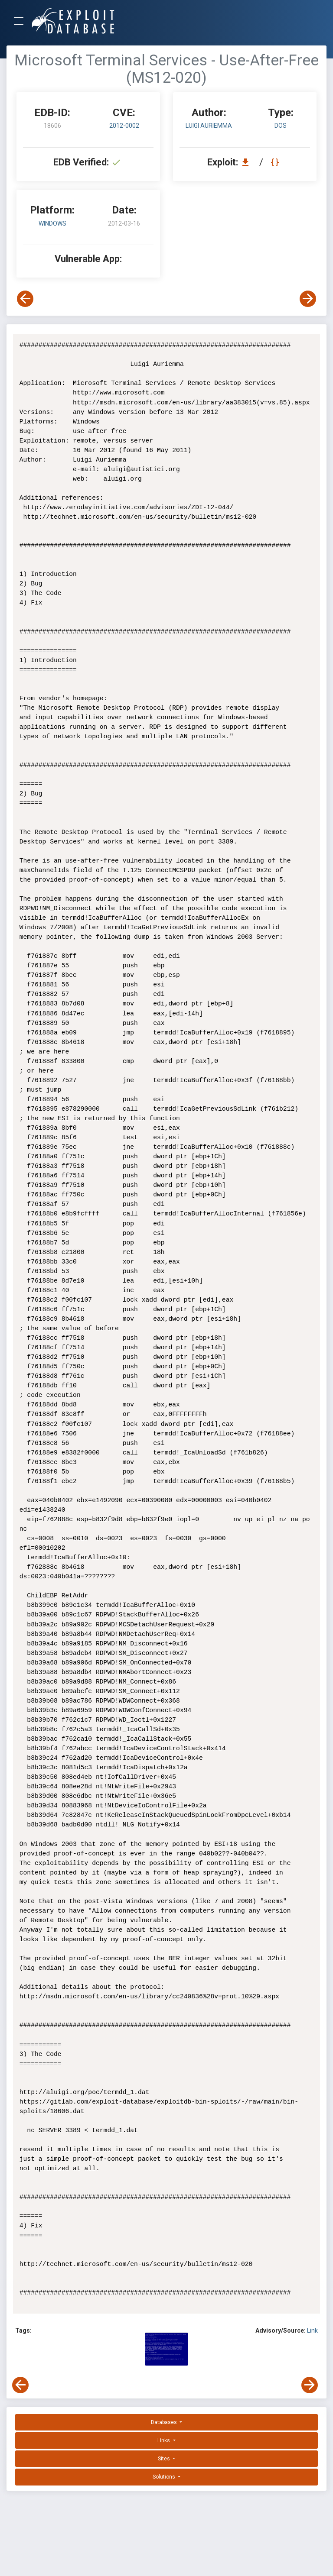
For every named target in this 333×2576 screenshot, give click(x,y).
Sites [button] (164, 2459)
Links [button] (164, 2440)
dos (280, 125)
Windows (52, 223)
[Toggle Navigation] (21, 21)
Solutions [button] (164, 2477)
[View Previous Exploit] (25, 299)
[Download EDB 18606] (247, 162)
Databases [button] (164, 2422)
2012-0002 (124, 125)
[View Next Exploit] (308, 299)
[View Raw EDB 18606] (276, 162)
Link (312, 2330)
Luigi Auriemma (209, 125)
